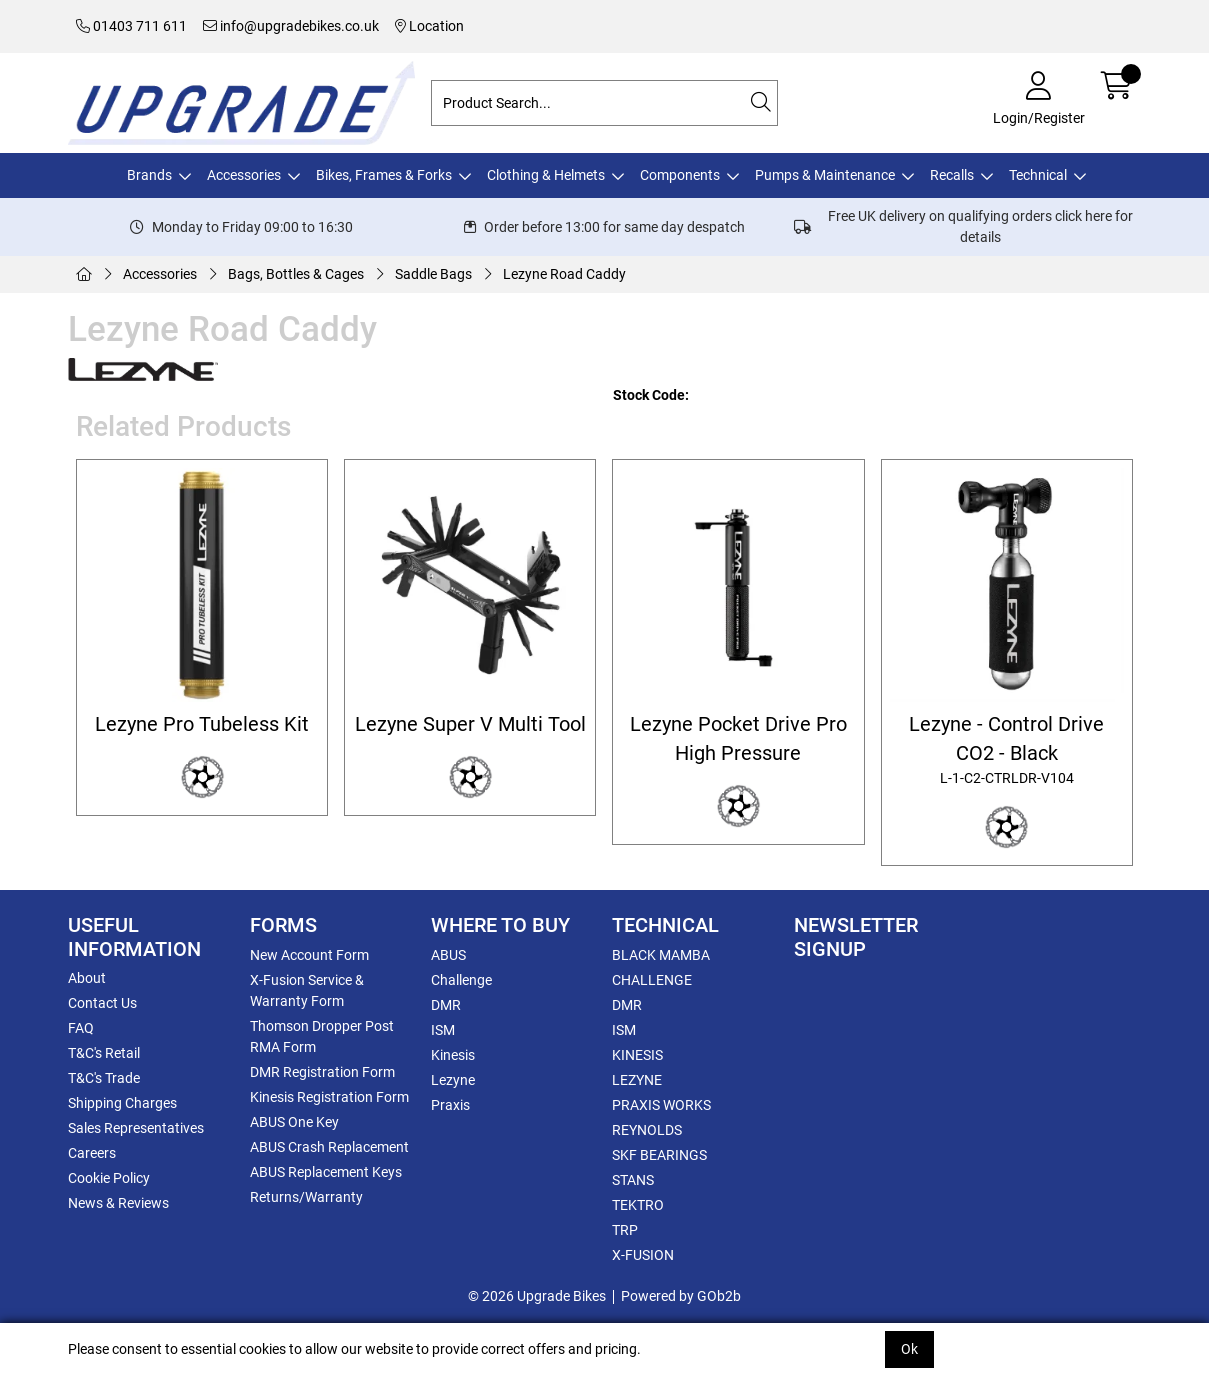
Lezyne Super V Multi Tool (470, 724)
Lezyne (453, 1080)
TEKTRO (638, 1205)
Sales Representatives (136, 1128)
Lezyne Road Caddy (564, 274)
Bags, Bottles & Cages (296, 274)
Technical (1038, 175)
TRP (625, 1230)
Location (429, 26)
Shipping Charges (122, 1103)
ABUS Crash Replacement (329, 1147)
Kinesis (453, 1055)
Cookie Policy (109, 1178)
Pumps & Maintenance (825, 175)
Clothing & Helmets (546, 175)
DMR (446, 1005)
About (87, 978)
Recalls (952, 175)
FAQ (81, 1028)
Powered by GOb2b (681, 1296)
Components (680, 175)
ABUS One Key (294, 1122)
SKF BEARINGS (659, 1155)
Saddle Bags (433, 274)
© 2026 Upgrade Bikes (537, 1296)
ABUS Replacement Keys (326, 1172)
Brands (149, 175)
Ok (909, 1349)
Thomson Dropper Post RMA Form (322, 1036)
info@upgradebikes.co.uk (291, 26)
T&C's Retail (104, 1053)
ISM (443, 1030)
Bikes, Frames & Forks (384, 175)
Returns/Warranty (306, 1197)
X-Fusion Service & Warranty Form (307, 990)
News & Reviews (118, 1203)
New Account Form (309, 955)
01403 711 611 (131, 26)
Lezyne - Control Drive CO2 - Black (1006, 751)
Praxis (450, 1105)
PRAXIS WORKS (661, 1105)
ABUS (448, 955)
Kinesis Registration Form (329, 1097)
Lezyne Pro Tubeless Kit (202, 724)
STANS (633, 1180)
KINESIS (637, 1055)
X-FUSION (643, 1255)
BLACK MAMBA (661, 955)
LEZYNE (637, 1080)
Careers (92, 1153)
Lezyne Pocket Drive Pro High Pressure (738, 739)
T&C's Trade (104, 1078)
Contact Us (102, 1003)
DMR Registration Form (322, 1072)
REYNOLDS (647, 1130)
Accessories (244, 175)
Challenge (461, 980)
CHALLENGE (652, 980)
